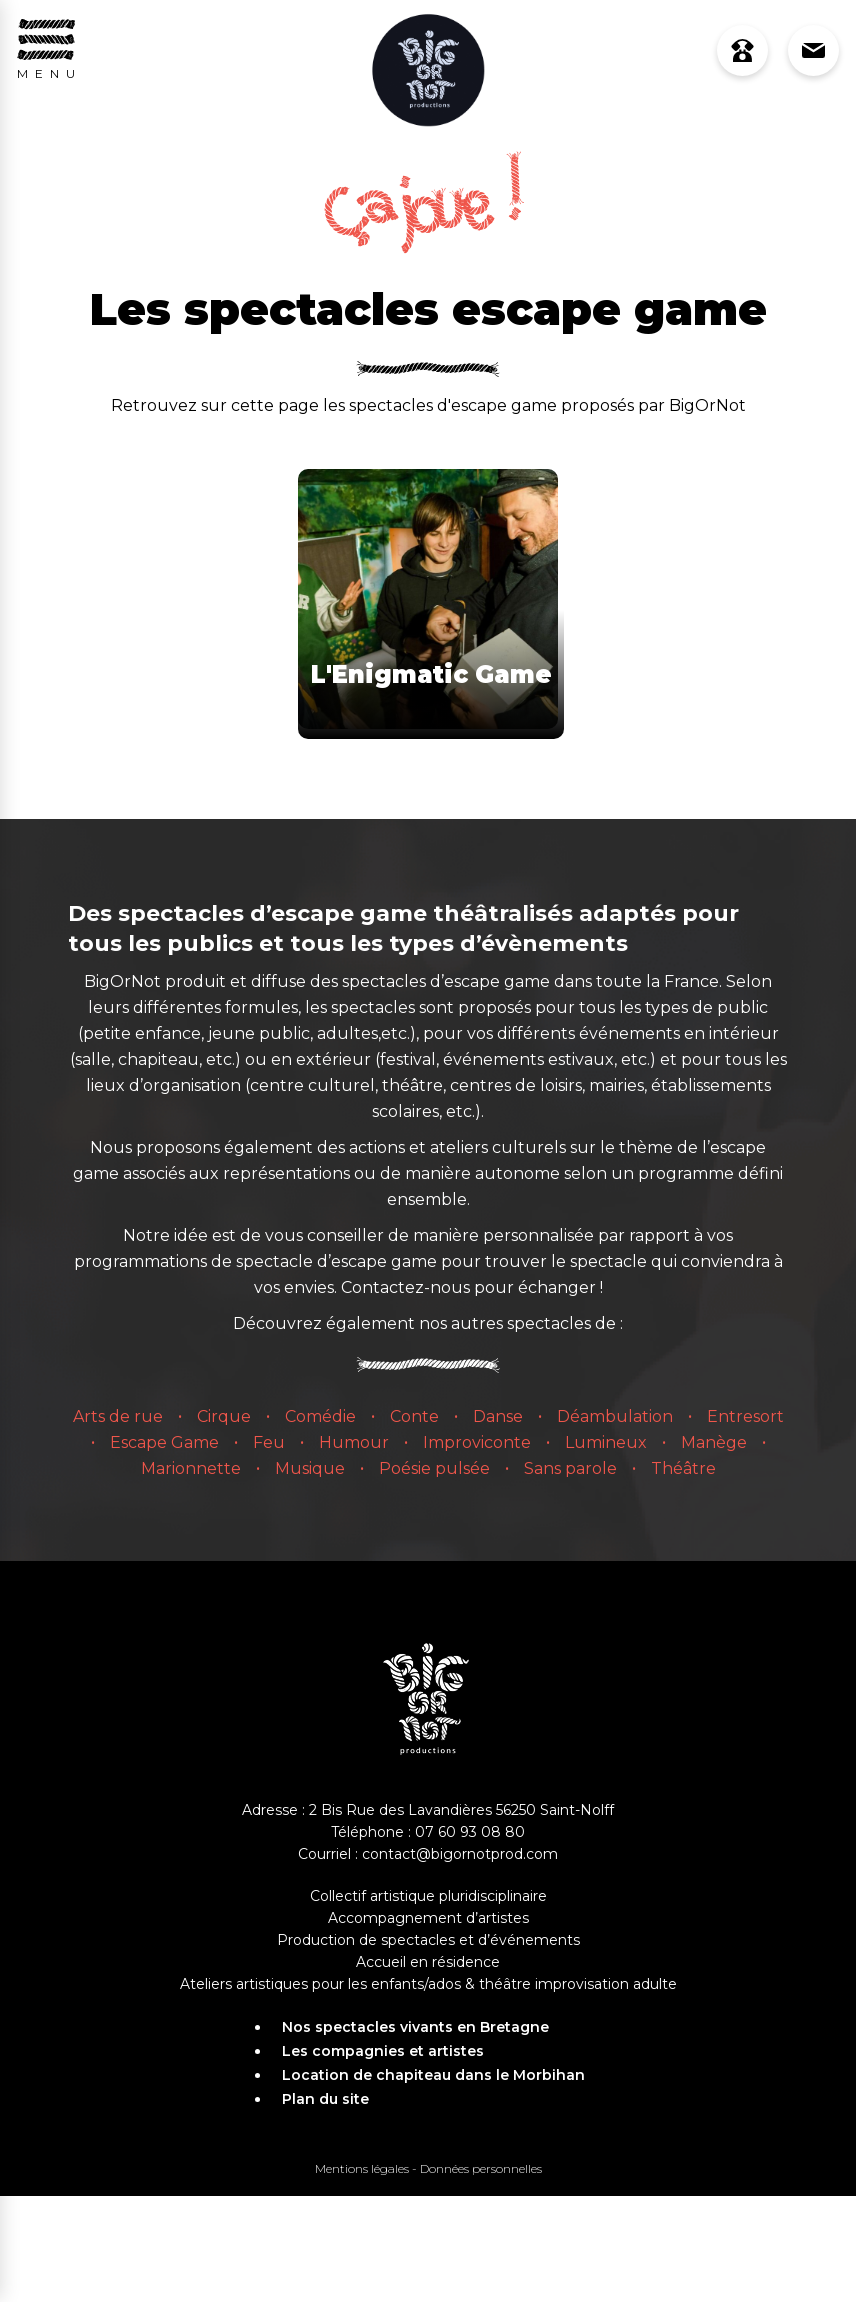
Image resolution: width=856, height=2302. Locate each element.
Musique (310, 1468)
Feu (269, 1442)
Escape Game (164, 1442)
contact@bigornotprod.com (460, 1854)
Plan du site (325, 2099)
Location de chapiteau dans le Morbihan (433, 2075)
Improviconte (477, 1442)
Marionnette (191, 1468)
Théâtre (683, 1468)
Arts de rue (118, 1416)
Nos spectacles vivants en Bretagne (415, 2027)
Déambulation (615, 1416)
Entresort (745, 1416)
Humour (354, 1442)
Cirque (224, 1416)
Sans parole (570, 1468)
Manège (714, 1442)
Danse (498, 1416)
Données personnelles (481, 2168)
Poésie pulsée (434, 1468)
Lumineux (606, 1442)
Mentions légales (362, 2168)
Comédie (320, 1416)
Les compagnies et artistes (383, 2051)
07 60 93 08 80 (470, 1832)
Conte (414, 1416)
